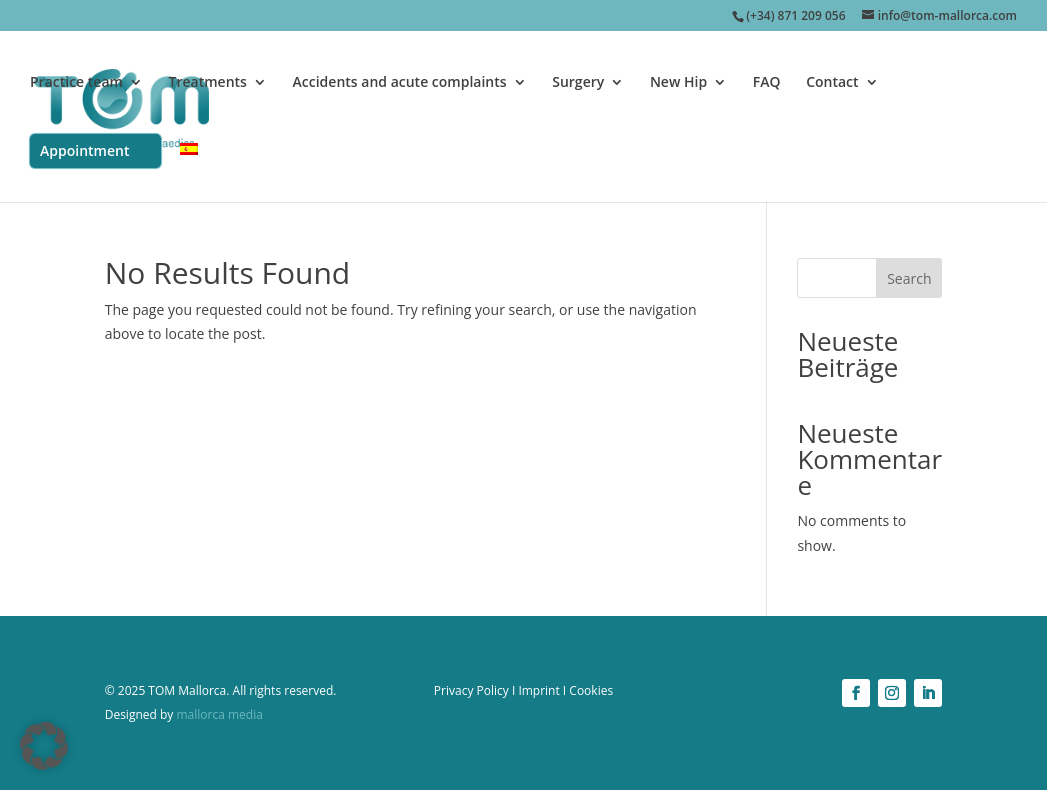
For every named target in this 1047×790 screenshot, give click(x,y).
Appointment (84, 150)
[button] (44, 746)
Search (909, 278)
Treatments (208, 83)
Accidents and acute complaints (400, 83)
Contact (832, 83)
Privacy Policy (471, 690)
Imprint (538, 690)
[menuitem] (189, 172)
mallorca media (218, 714)
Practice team (76, 83)
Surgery (578, 83)
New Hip (678, 83)
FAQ (767, 83)
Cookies (591, 690)
